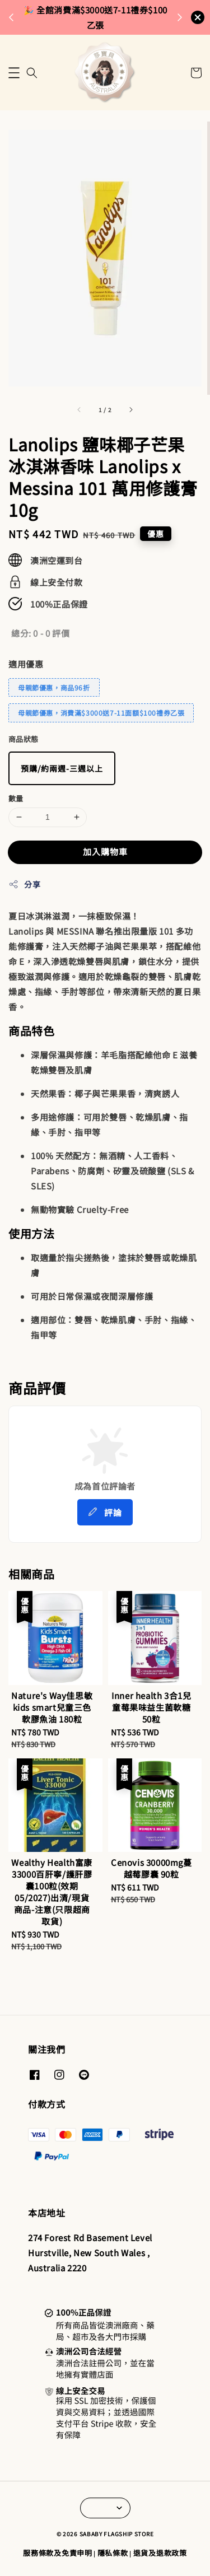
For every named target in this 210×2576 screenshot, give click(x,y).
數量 (16, 798)
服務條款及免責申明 (57, 2552)
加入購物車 (105, 851)
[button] (14, 72)
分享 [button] (24, 884)
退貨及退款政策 (160, 2552)
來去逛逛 (98, 24)
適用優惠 (25, 664)
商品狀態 (23, 739)
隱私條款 (112, 2552)
